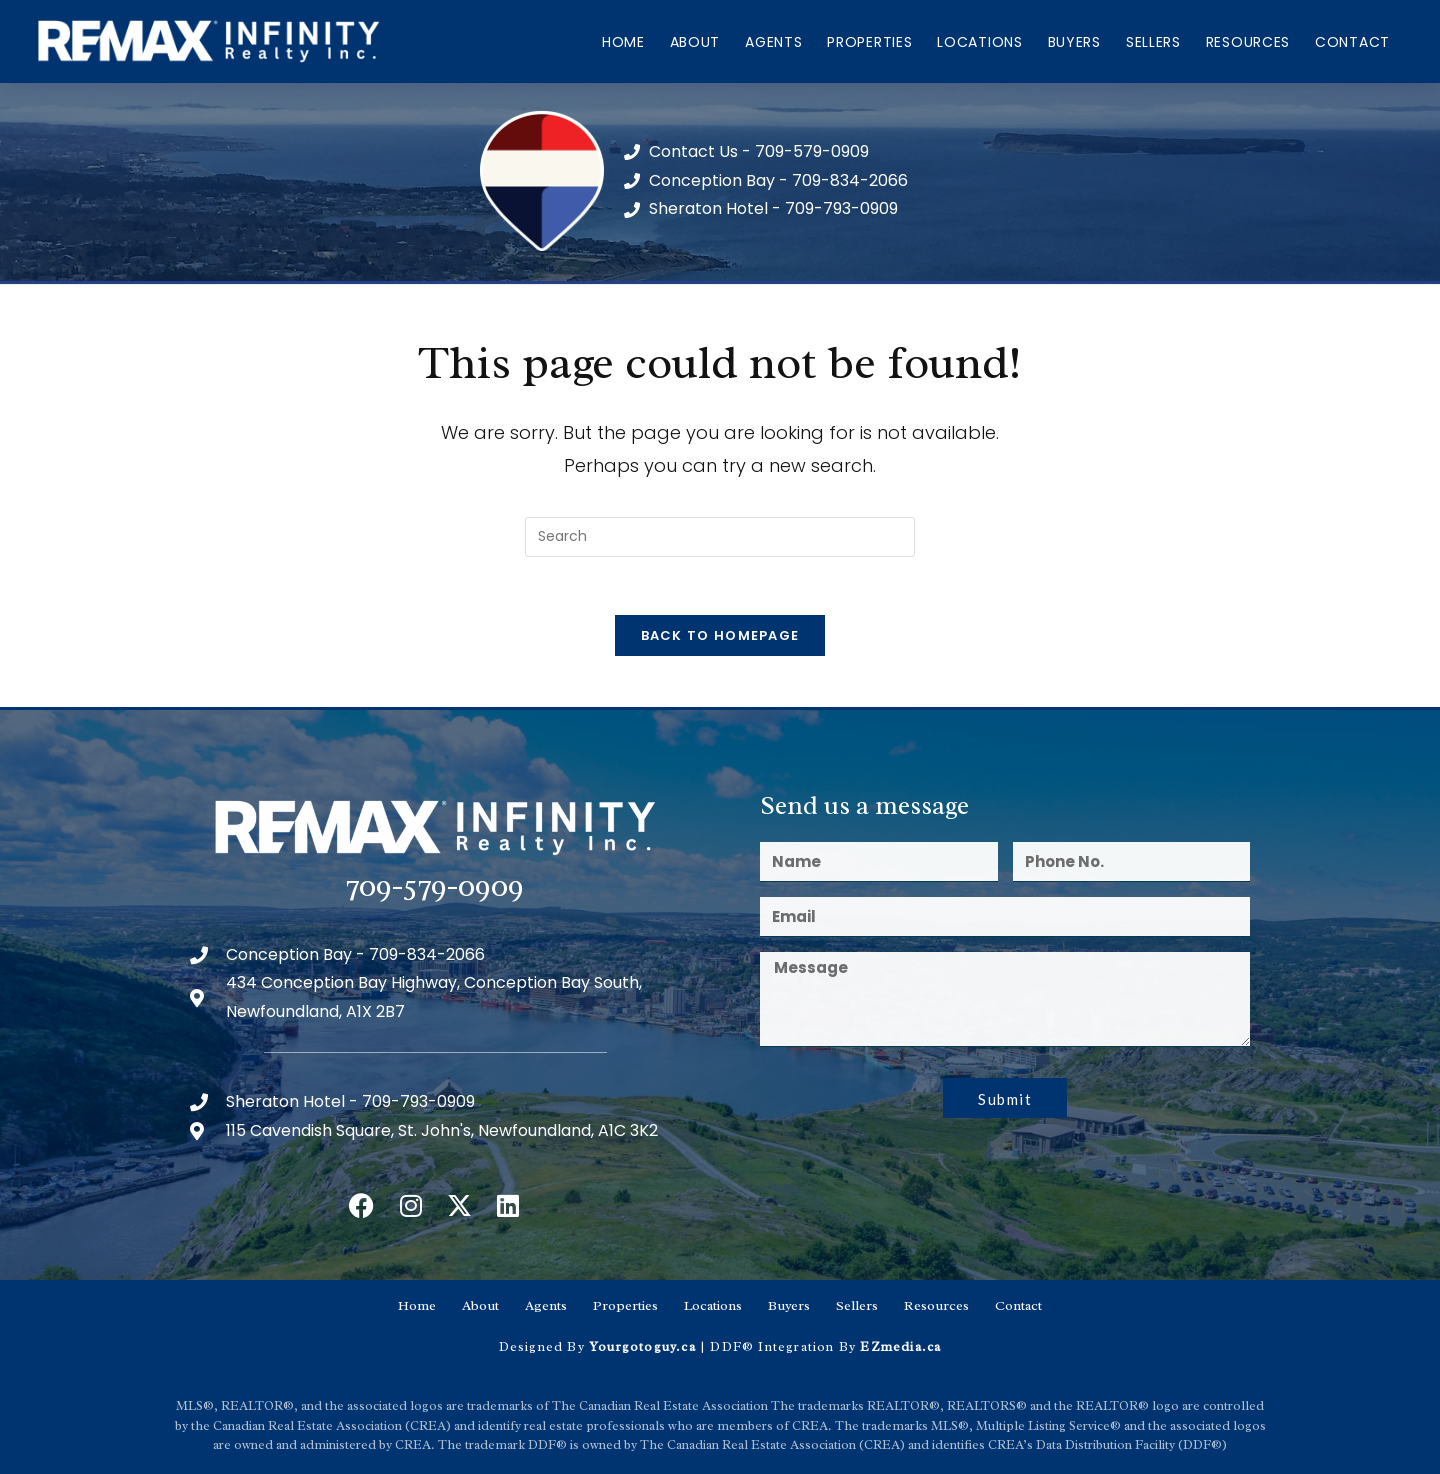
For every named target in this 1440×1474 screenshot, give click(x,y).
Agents (773, 42)
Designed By (544, 1345)
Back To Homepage (720, 638)
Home (623, 42)
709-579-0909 (435, 888)
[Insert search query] (720, 537)
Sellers (1153, 42)
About (695, 42)
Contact (1352, 42)
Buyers (1074, 42)
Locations (979, 42)
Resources (1248, 42)
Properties (869, 42)
